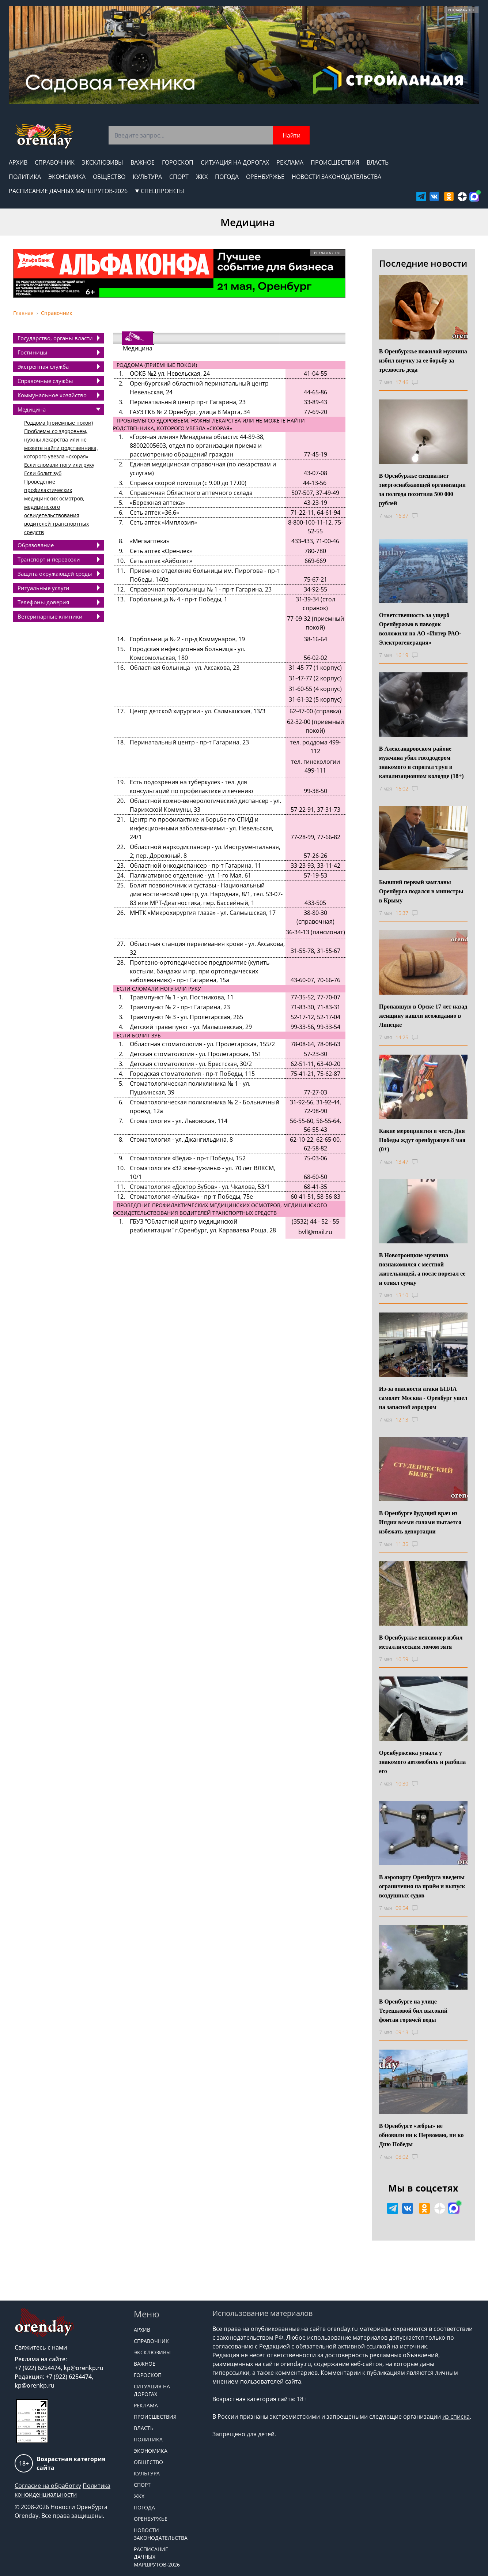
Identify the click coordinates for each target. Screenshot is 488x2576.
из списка (456, 2416)
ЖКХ (202, 177)
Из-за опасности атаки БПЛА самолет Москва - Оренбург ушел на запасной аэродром (423, 1398)
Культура (147, 177)
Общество (109, 177)
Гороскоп (177, 162)
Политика (25, 177)
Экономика (67, 177)
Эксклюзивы (102, 162)
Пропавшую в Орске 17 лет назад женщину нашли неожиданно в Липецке (423, 1015)
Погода (227, 177)
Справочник (55, 162)
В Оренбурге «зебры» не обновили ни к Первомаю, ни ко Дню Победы (421, 2135)
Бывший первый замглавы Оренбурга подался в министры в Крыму (421, 891)
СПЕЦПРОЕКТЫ (159, 191)
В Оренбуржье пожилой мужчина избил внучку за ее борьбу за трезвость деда (423, 360)
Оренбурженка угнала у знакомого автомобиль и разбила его (422, 1762)
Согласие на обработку (48, 2486)
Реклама (289, 162)
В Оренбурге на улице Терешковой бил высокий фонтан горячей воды (413, 2010)
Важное (142, 162)
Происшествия (335, 162)
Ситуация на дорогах (235, 162)
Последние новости (423, 263)
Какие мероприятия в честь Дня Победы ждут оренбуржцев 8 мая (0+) (422, 1140)
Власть (378, 162)
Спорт (179, 177)
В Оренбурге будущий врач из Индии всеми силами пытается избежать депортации (420, 1522)
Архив (18, 162)
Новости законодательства (336, 177)
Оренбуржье (265, 177)
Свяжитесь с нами (41, 2347)
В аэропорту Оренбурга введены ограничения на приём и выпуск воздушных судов (422, 1886)
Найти (291, 135)
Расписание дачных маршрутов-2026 (68, 191)
